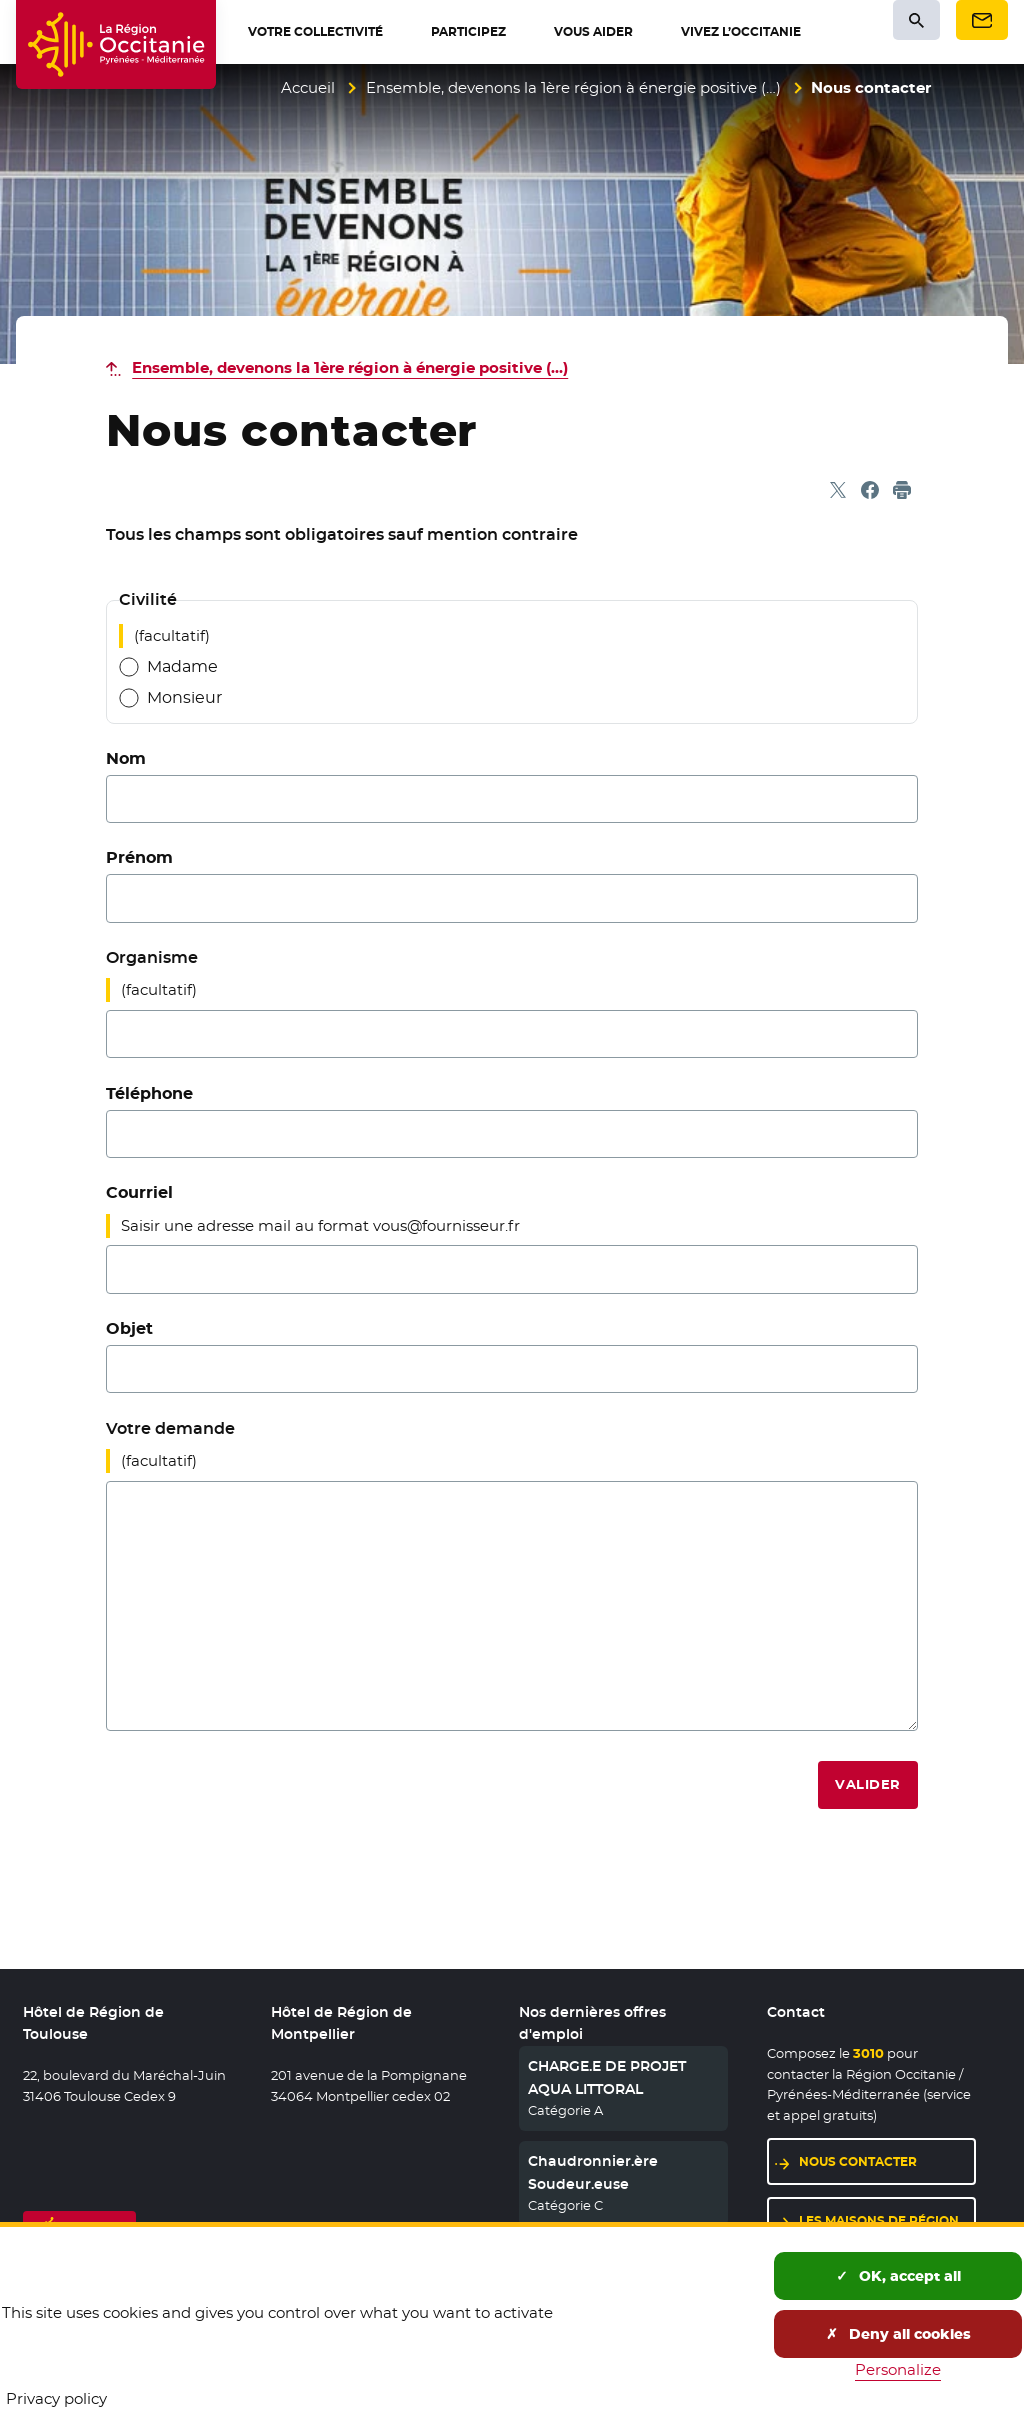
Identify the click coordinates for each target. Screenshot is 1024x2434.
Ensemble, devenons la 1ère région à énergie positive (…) (573, 87)
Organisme (152, 957)
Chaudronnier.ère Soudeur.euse (593, 2172)
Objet (129, 1328)
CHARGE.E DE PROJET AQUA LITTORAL (607, 2077)
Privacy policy (56, 2398)
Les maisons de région (879, 2220)
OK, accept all (898, 2276)
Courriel (139, 1192)
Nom (126, 758)
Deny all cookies (898, 2334)
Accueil (308, 87)
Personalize (898, 2369)
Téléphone (149, 1093)
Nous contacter (858, 2161)
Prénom (139, 857)
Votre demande (170, 1428)
